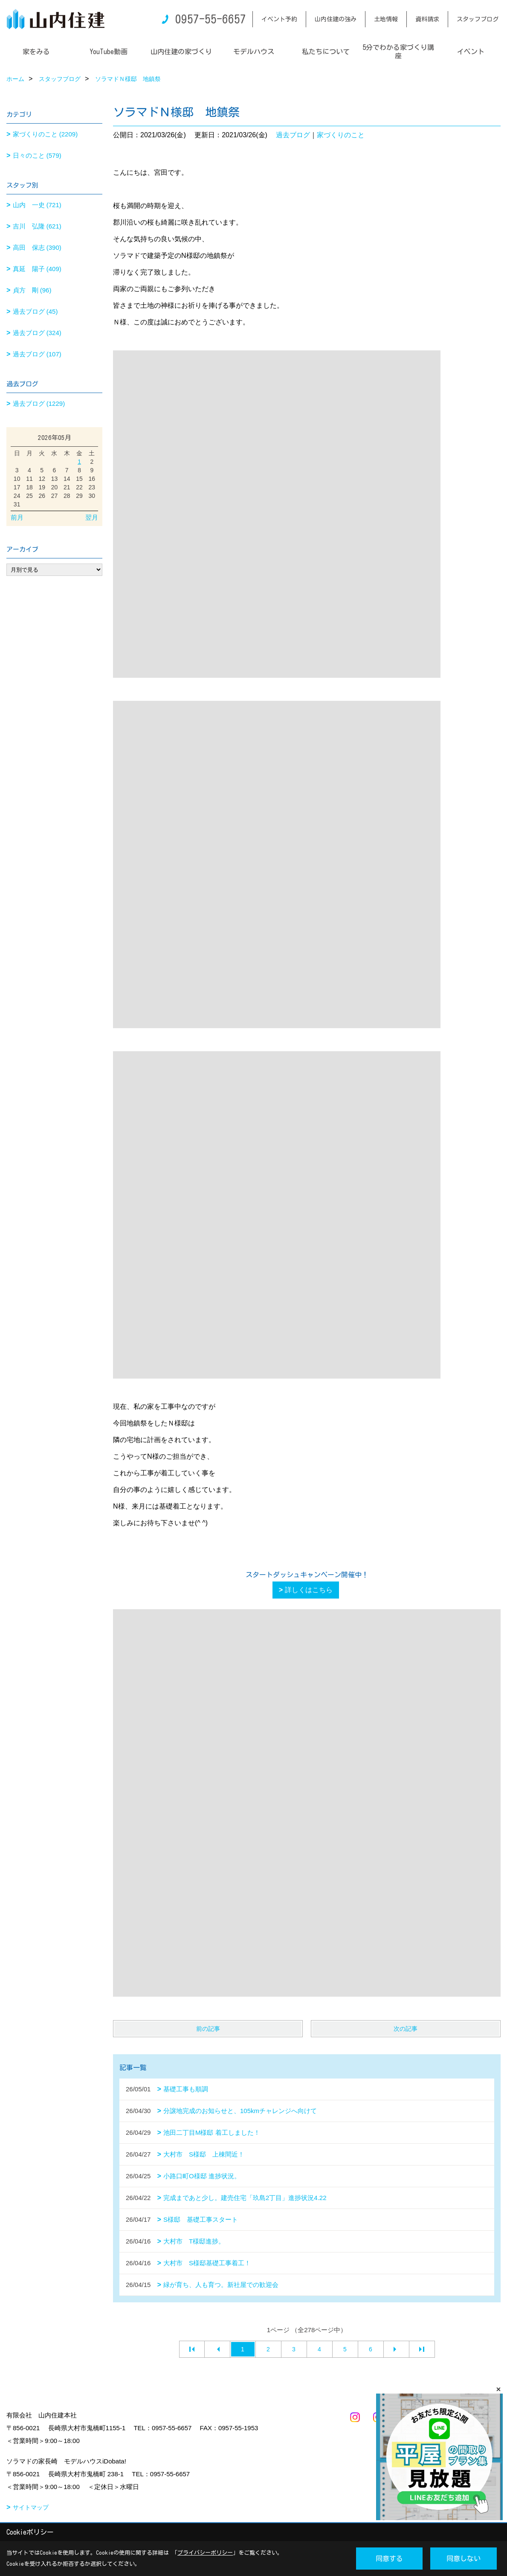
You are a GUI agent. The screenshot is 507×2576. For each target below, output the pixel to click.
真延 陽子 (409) (37, 268)
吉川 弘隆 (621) (37, 226)
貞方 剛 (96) (32, 290)
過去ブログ (293, 135)
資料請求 (427, 19)
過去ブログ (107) (37, 354)
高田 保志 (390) (37, 247)
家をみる (36, 51)
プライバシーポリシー (205, 2553)
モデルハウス (253, 51)
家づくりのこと (341, 135)
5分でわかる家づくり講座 (398, 51)
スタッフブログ (477, 19)
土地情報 (386, 19)
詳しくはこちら (309, 1589)
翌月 (91, 517)
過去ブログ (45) (35, 311)
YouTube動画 (108, 51)
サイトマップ (31, 2507)
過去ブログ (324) (37, 332)
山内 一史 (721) (37, 204)
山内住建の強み (335, 19)
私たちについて (326, 51)
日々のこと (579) (37, 155)
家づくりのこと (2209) (45, 134)
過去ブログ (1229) (39, 403)
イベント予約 (279, 19)
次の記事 (405, 2028)
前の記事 (208, 2028)
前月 (17, 517)
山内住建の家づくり (181, 51)
